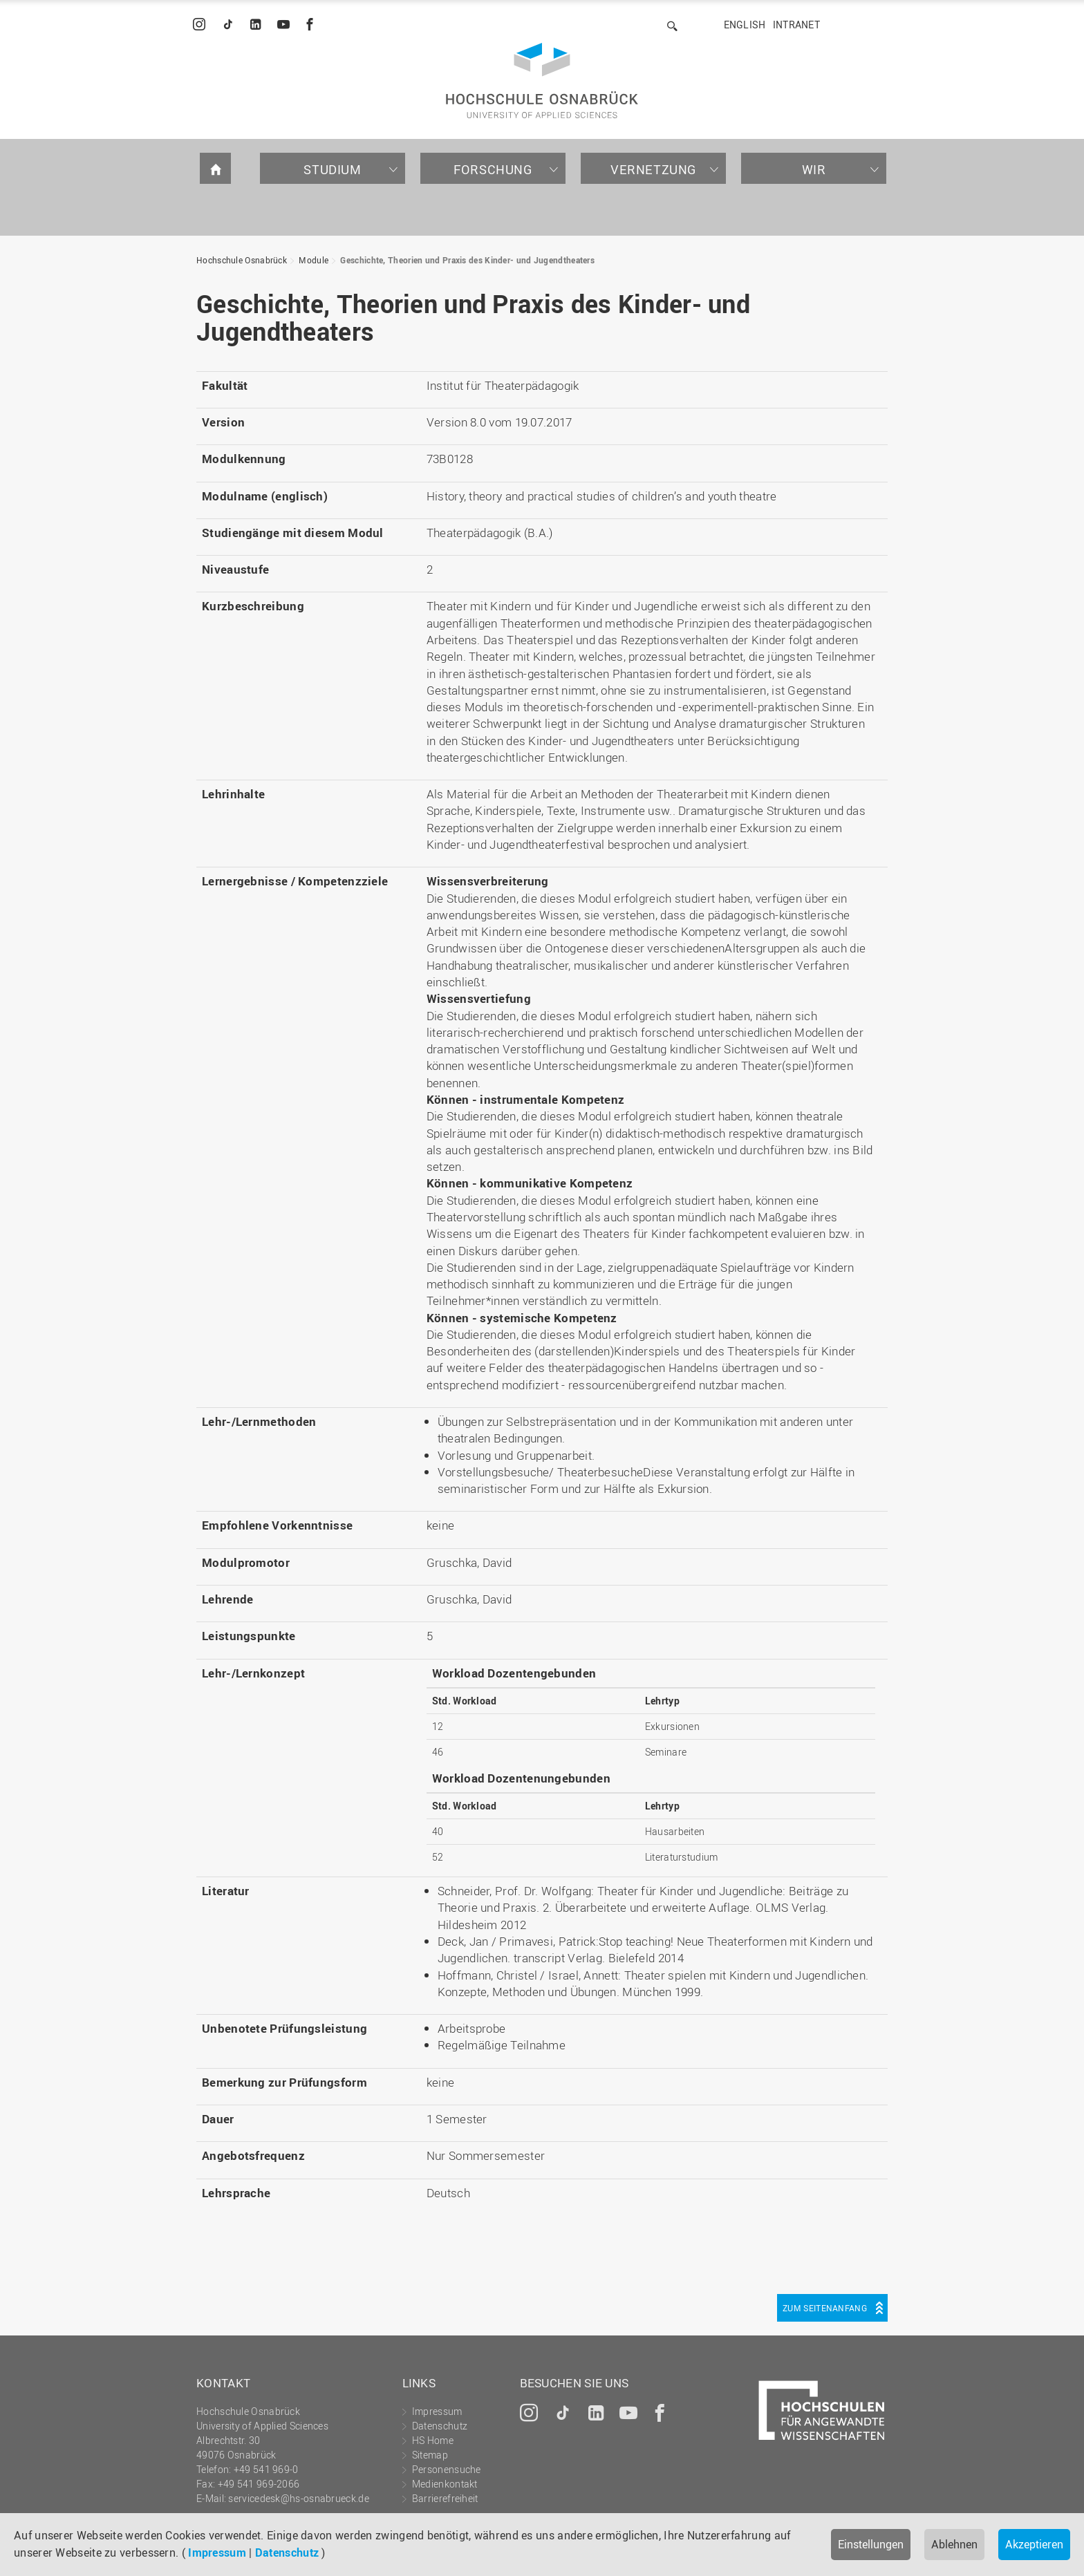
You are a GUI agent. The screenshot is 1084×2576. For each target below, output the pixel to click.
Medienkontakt (445, 2483)
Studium (332, 169)
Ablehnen (954, 2544)
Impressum (217, 2552)
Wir (814, 169)
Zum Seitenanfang (825, 2307)
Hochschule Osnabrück (241, 259)
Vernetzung (653, 169)
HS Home (433, 2440)
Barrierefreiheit (445, 2498)
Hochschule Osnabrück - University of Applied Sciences (542, 80)
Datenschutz (287, 2552)
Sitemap (430, 2454)
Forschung (493, 169)
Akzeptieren (1034, 2544)
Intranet (796, 24)
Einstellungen (871, 2544)
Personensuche (446, 2469)
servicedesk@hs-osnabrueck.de (298, 2498)
